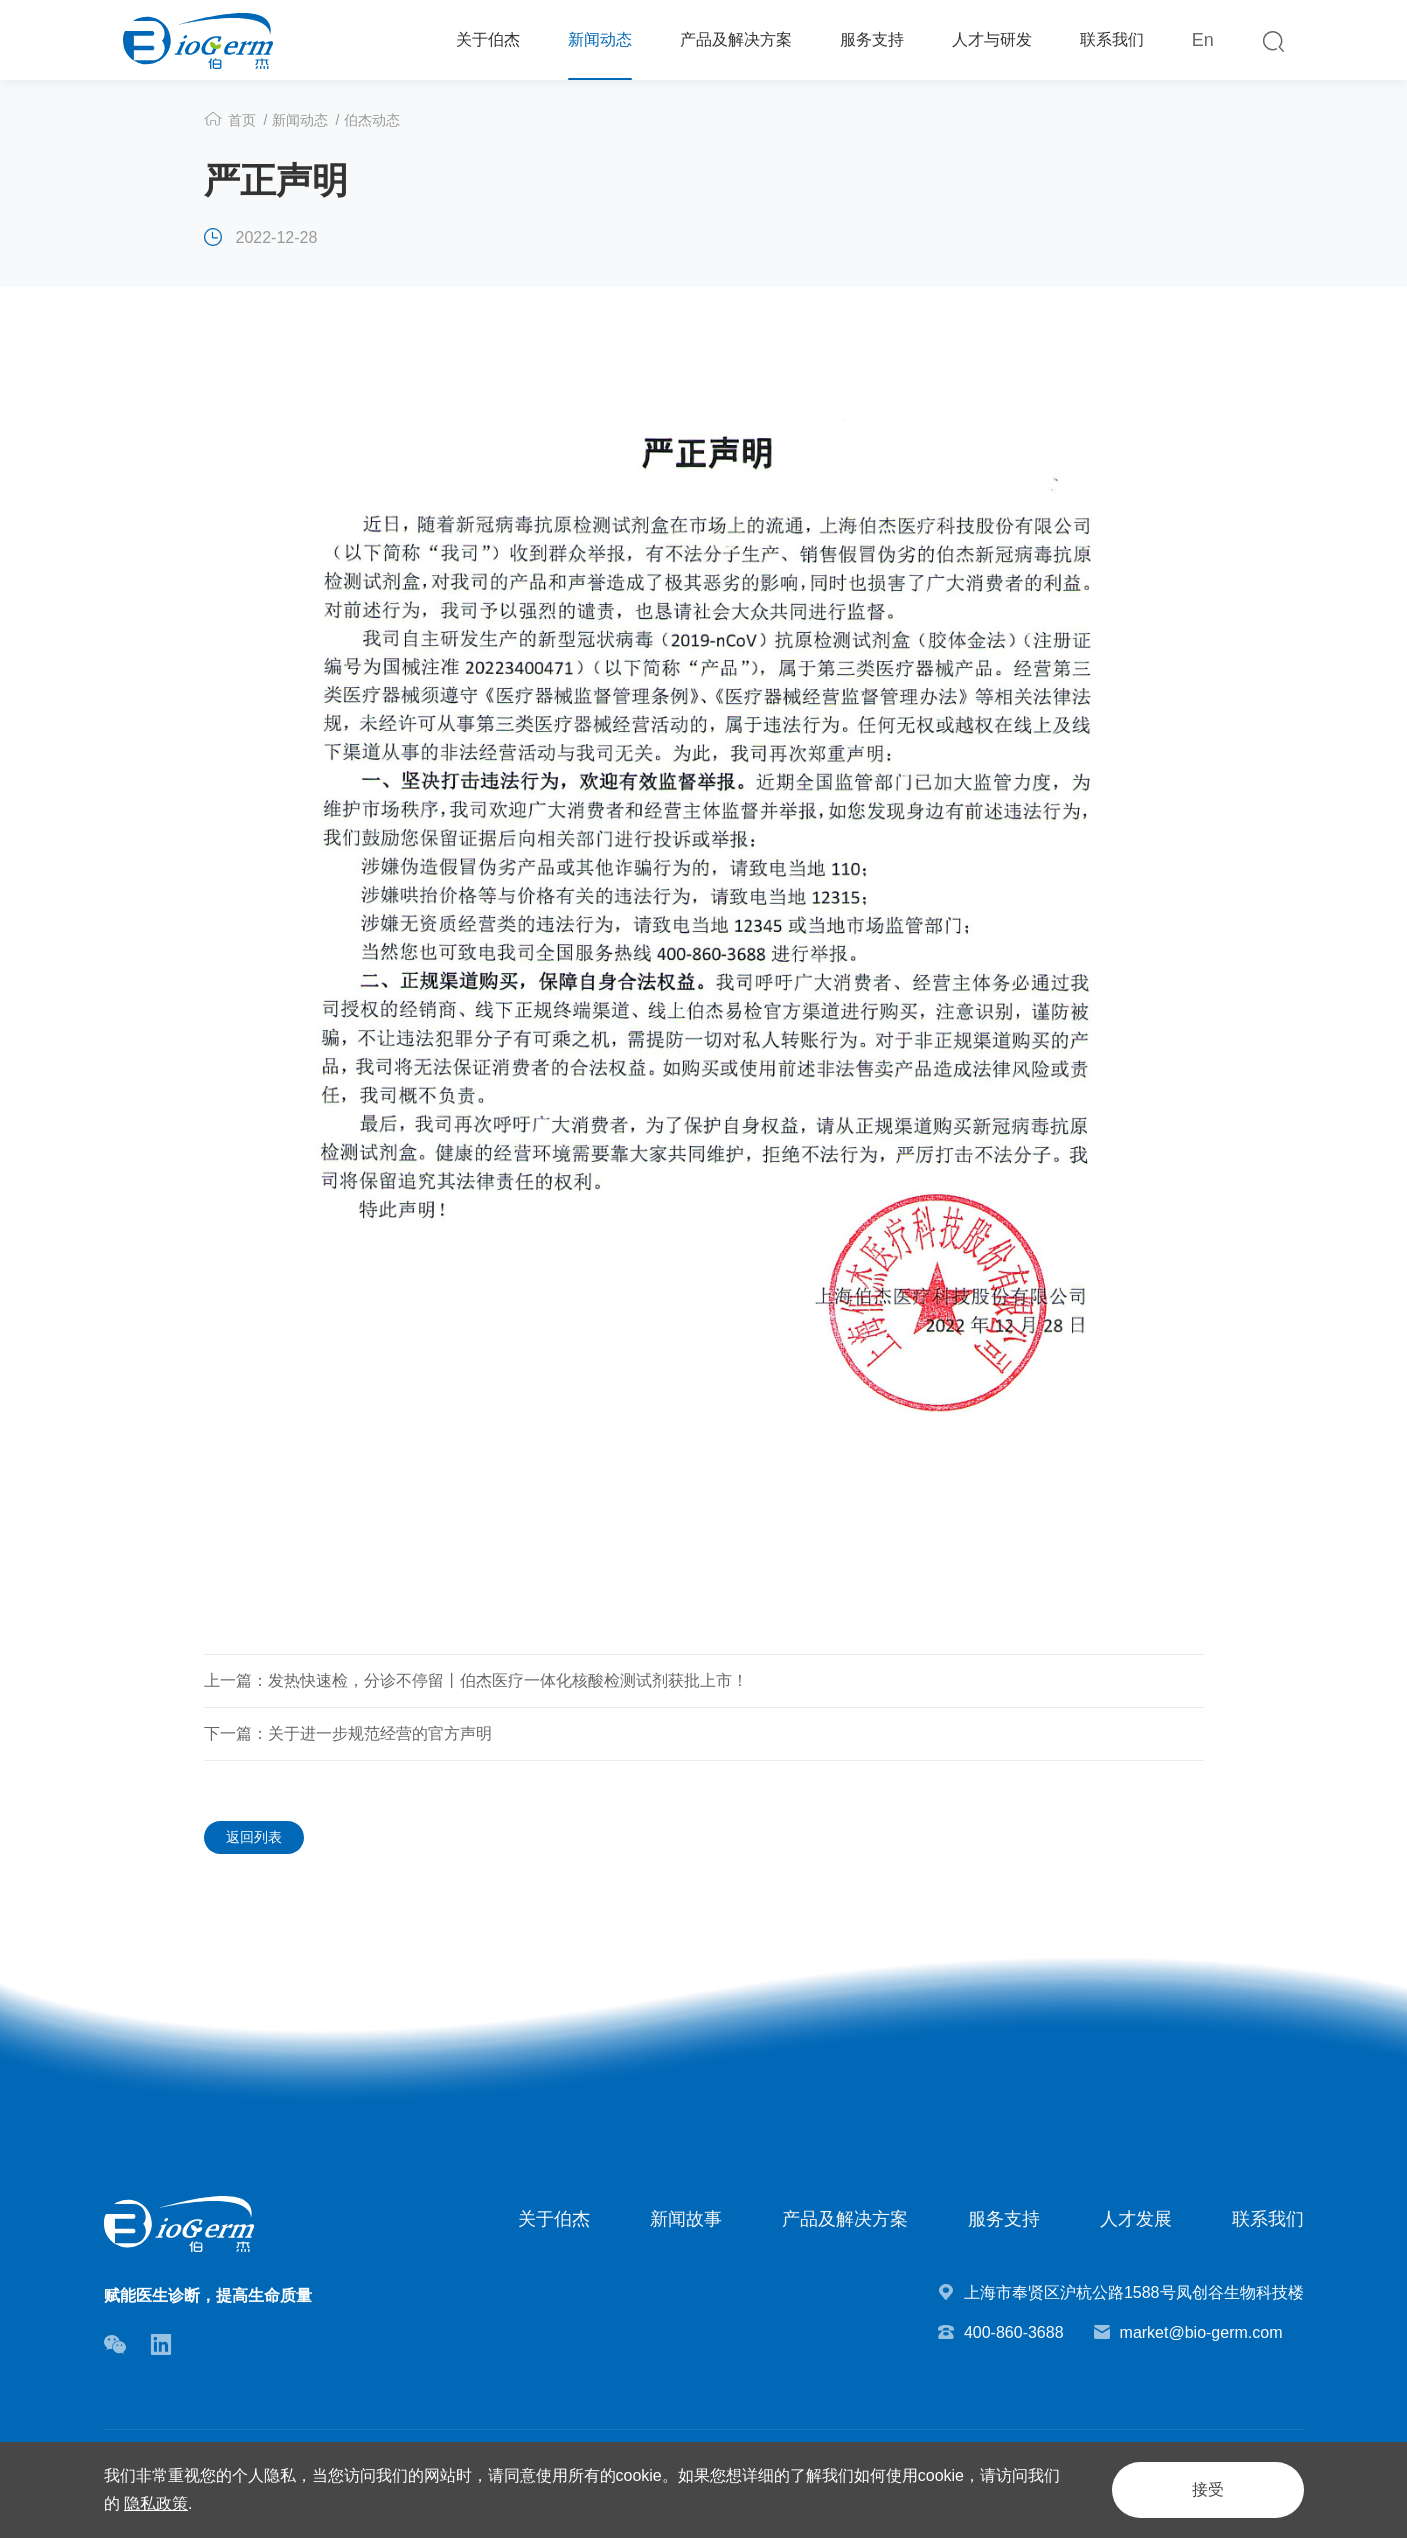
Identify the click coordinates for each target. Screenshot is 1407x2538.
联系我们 (1112, 39)
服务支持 (872, 39)
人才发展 (1136, 2219)
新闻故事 (686, 2219)
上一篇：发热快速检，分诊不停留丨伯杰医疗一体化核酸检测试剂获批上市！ (476, 1680)
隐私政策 (156, 2503)
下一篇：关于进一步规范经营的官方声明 (348, 1733)
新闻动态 (600, 39)
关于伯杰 (488, 39)
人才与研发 (992, 39)
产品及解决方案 (736, 39)
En (1203, 40)
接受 (1208, 2489)
